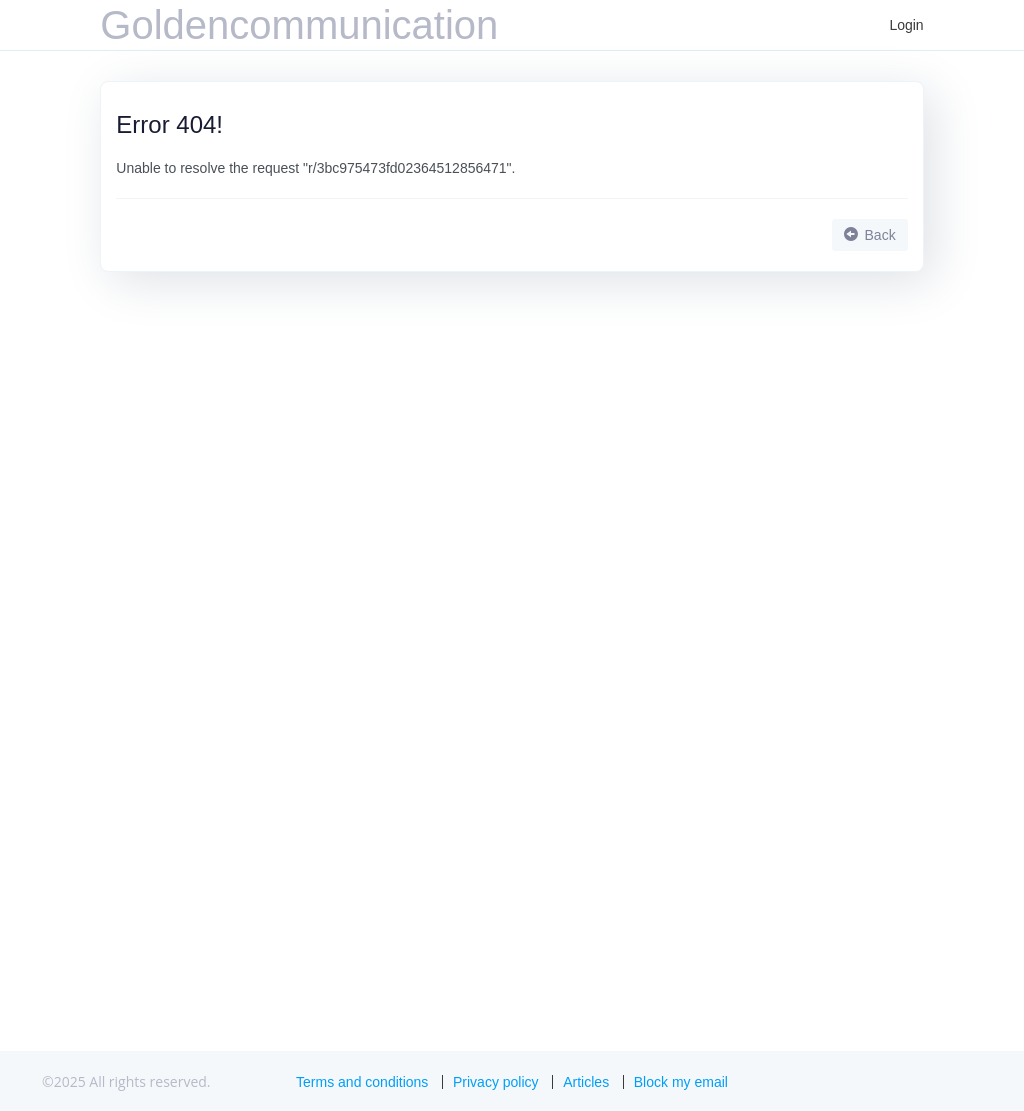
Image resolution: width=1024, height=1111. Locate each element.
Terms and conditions (362, 1082)
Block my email (681, 1082)
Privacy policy (496, 1082)
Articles (586, 1082)
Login (906, 25)
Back (870, 235)
